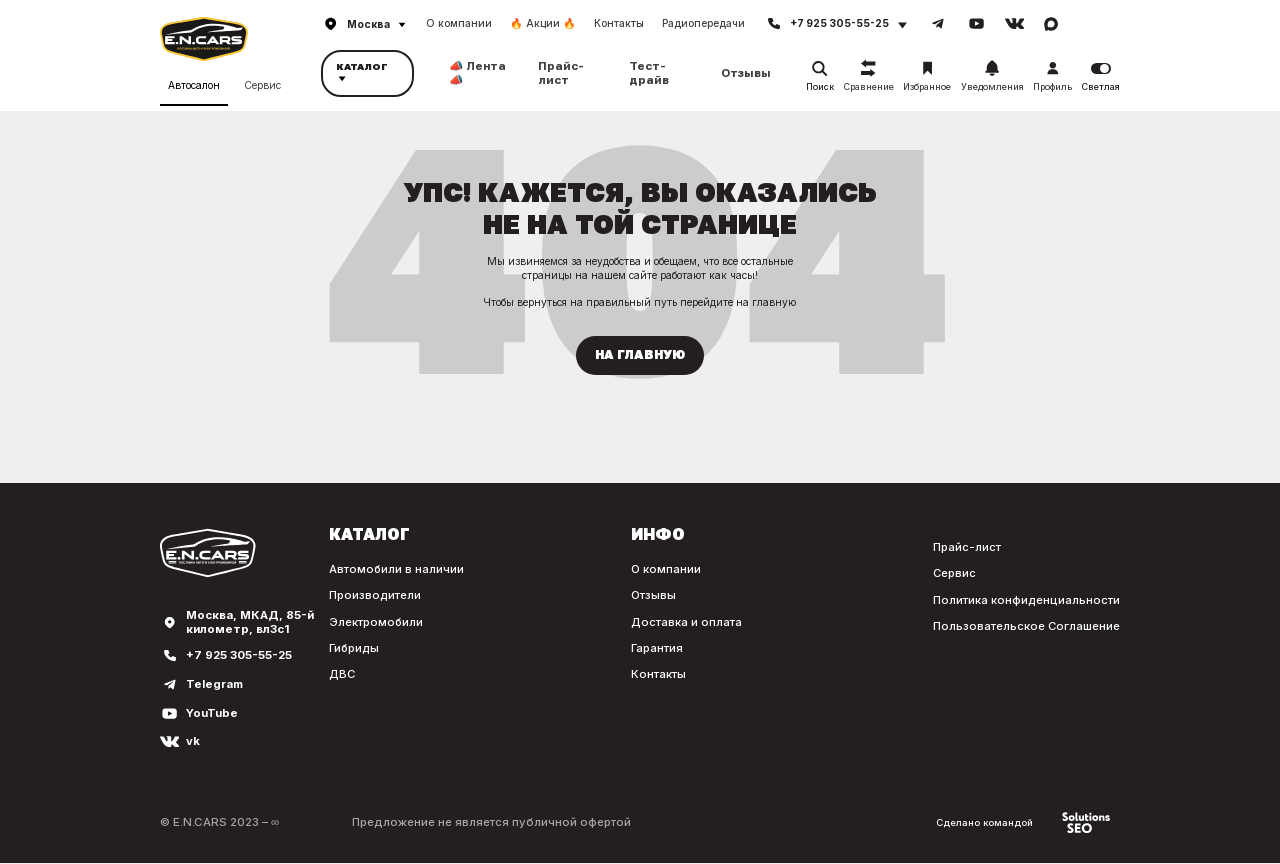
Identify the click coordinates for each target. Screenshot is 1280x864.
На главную (640, 355)
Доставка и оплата (684, 622)
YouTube (212, 713)
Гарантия (655, 649)
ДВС (339, 675)
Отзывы (746, 73)
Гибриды (352, 649)
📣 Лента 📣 (477, 73)
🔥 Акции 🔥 (543, 23)
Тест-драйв (649, 73)
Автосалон (194, 85)
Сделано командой (1021, 823)
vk (193, 742)
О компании (459, 23)
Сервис (262, 85)
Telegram (215, 684)
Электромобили (373, 622)
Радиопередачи (703, 23)
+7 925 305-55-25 (239, 656)
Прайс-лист (561, 73)
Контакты (619, 23)
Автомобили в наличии (394, 570)
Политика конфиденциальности (1026, 600)
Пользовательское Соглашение (1026, 627)
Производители (372, 596)
